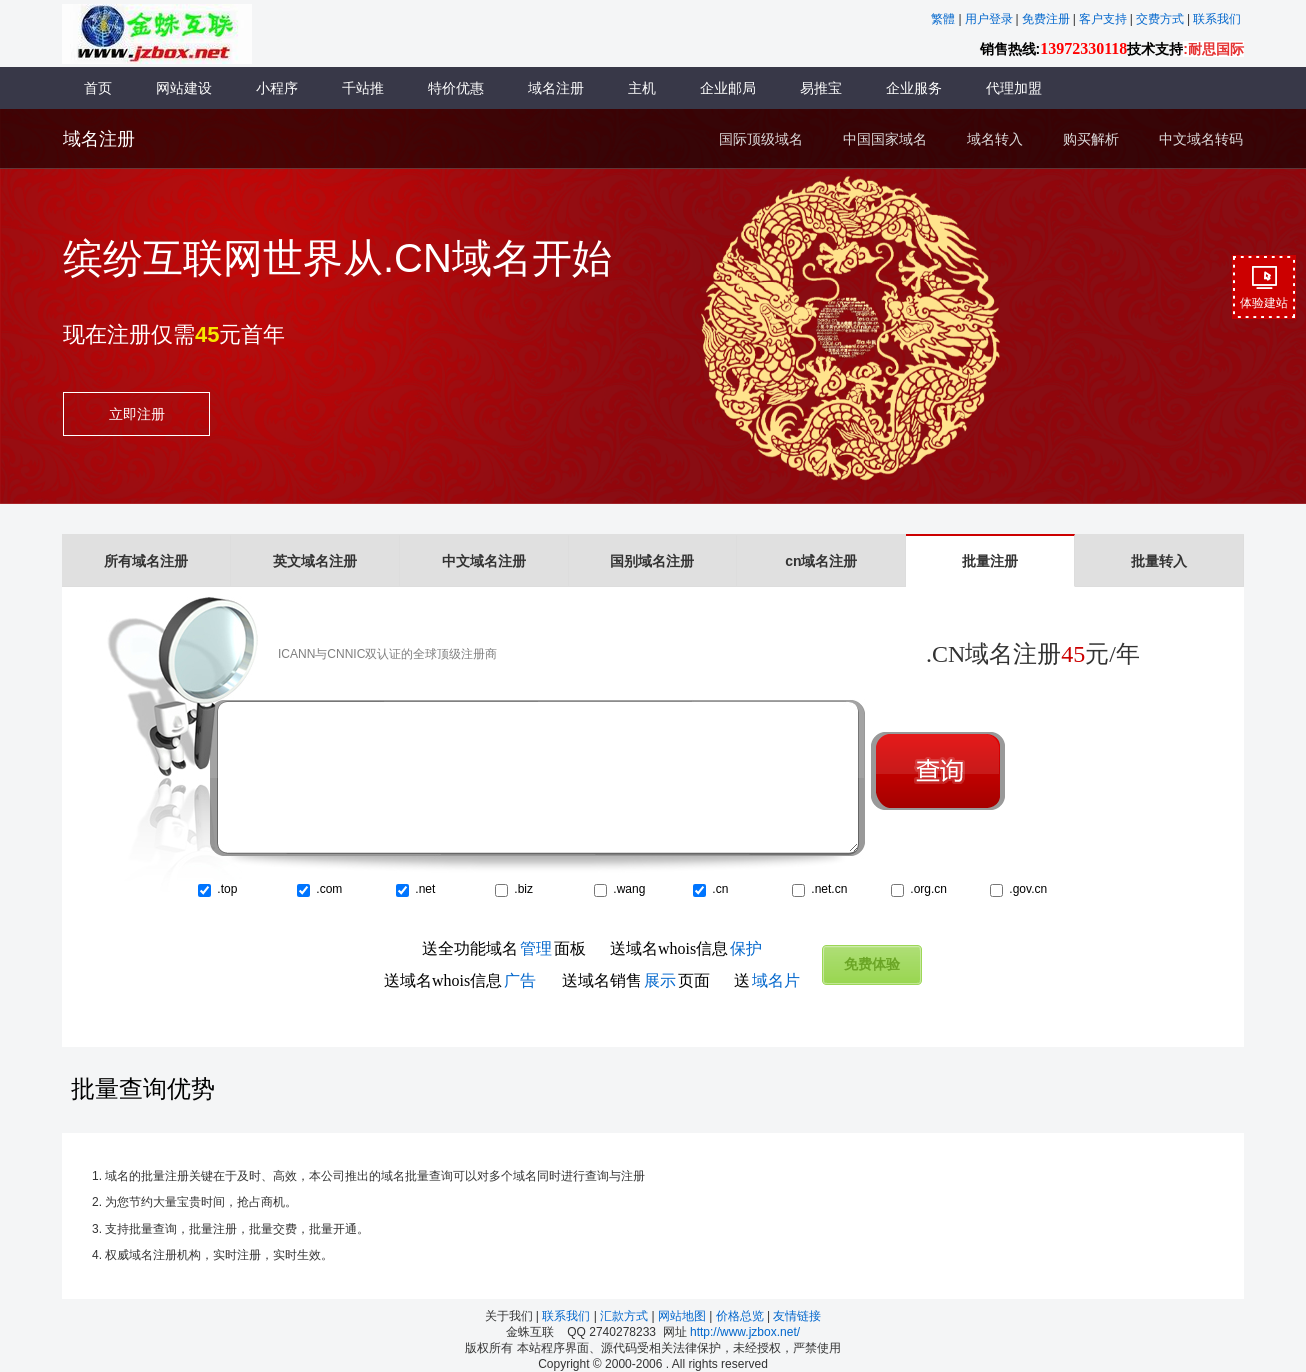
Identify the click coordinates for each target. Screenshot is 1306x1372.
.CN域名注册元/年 (1033, 654)
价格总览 (741, 1316)
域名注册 (556, 88)
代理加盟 (1014, 88)
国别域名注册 (652, 561)
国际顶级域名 (761, 139)
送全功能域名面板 (504, 948)
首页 (98, 88)
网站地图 (683, 1316)
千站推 (363, 88)
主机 (642, 88)
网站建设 (184, 88)
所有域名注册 (146, 561)
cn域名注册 (821, 561)
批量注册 (990, 561)
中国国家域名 (885, 139)
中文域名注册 (484, 561)
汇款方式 (625, 1316)
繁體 (943, 19)
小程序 (277, 88)
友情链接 (797, 1316)
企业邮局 (728, 88)
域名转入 (995, 139)
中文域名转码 (1201, 139)
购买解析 (1091, 139)
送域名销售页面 (636, 980)
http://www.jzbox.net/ (745, 1332)
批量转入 (1159, 561)
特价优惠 (456, 88)
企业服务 (914, 88)
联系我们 (567, 1316)
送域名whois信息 (686, 948)
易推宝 (821, 88)
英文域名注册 (315, 561)
